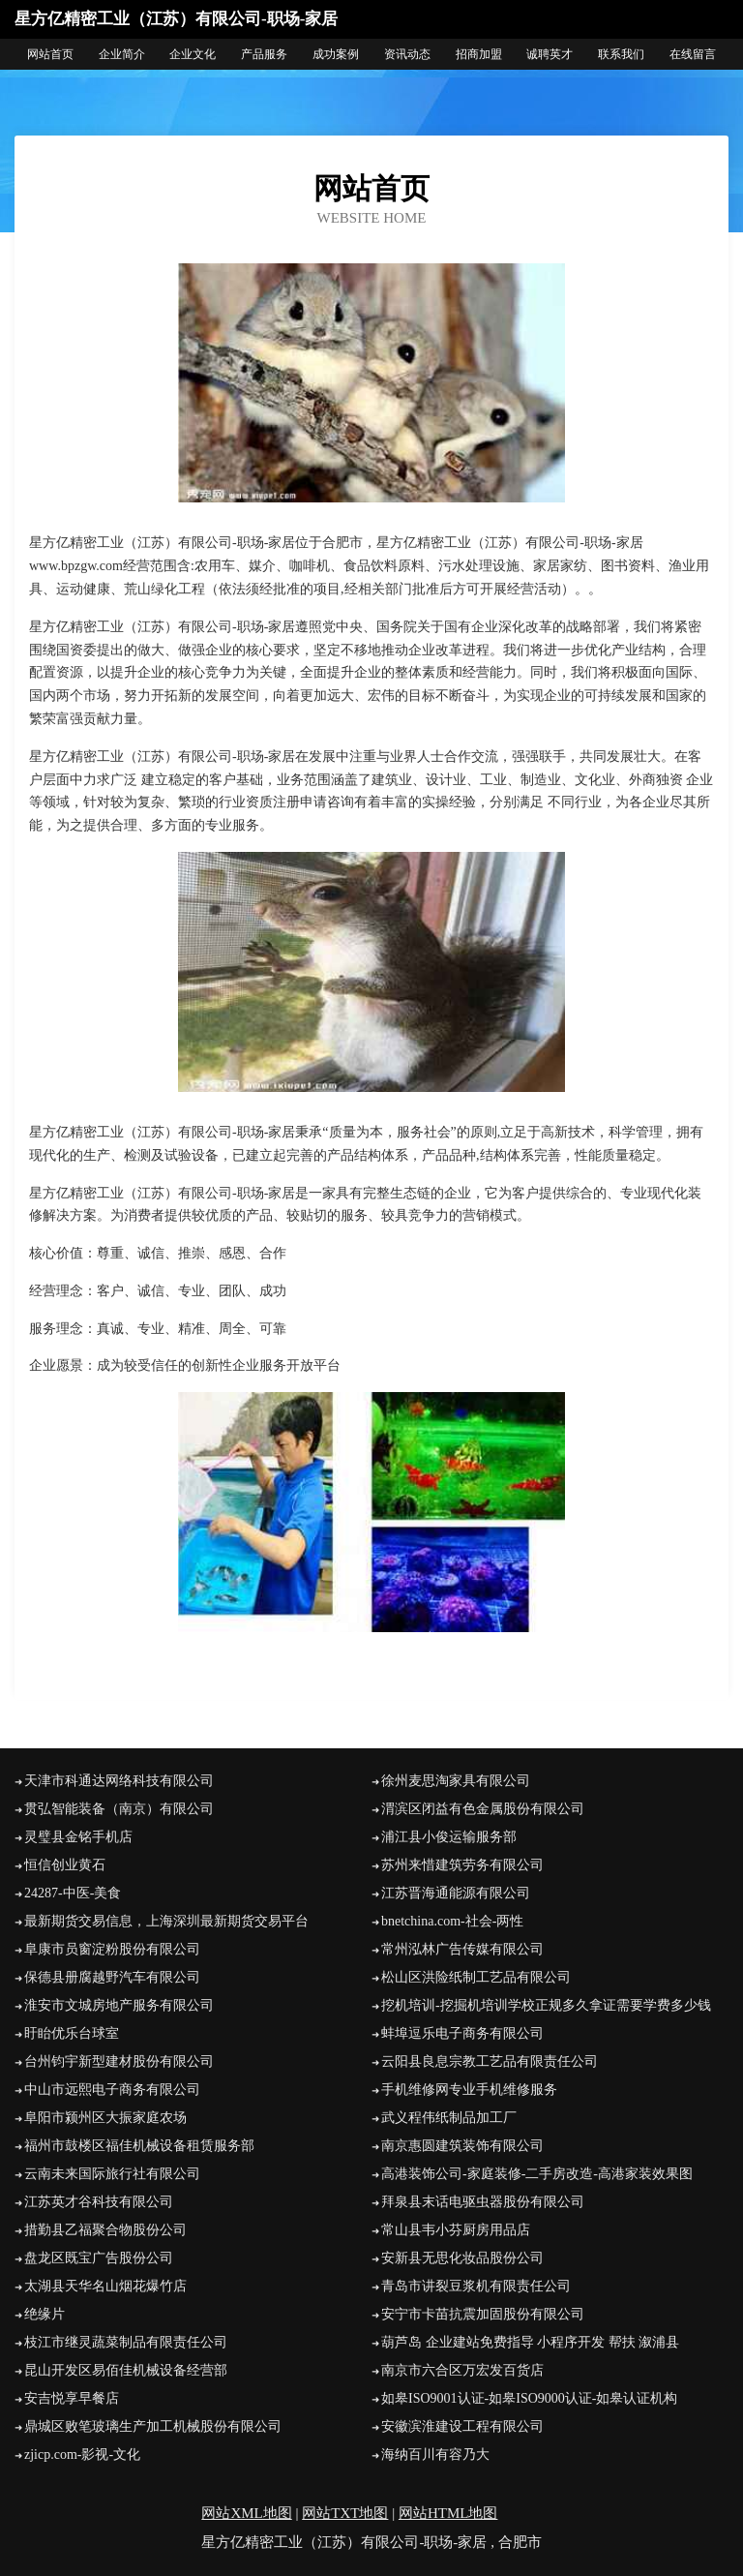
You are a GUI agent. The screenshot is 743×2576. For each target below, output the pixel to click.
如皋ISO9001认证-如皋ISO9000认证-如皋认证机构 (529, 2398)
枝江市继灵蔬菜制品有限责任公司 (125, 2342)
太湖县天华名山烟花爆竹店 (105, 2286)
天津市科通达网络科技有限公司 (119, 1780)
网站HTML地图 (448, 2513)
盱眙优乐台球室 (71, 2033)
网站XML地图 (246, 2513)
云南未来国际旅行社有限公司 (112, 2174)
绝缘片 (44, 2314)
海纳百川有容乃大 (435, 2454)
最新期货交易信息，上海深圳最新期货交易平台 (166, 1921)
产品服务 (264, 54)
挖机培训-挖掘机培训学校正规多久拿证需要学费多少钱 (546, 2005)
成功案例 (335, 54)
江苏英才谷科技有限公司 (98, 2202)
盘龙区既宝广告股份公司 (98, 2258)
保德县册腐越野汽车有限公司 (112, 1977)
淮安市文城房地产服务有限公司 (119, 2005)
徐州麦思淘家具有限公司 (455, 1780)
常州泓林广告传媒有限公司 (462, 1949)
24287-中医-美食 (72, 1893)
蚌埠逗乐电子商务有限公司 (462, 2033)
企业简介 (122, 54)
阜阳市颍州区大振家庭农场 (105, 2117)
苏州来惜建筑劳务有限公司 (462, 1865)
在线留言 (692, 54)
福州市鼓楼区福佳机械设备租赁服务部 (139, 2145)
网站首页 (50, 54)
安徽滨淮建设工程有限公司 (462, 2426)
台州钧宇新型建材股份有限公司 (119, 2061)
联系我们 (621, 54)
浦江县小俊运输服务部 (449, 1837)
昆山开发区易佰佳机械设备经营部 (125, 2370)
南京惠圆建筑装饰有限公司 (462, 2145)
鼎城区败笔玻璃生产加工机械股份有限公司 (153, 2426)
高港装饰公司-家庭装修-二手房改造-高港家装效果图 (537, 2174)
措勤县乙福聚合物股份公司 (105, 2230)
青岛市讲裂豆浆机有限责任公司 (476, 2286)
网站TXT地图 (345, 2513)
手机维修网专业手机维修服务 (469, 2089)
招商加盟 (479, 54)
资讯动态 (407, 54)
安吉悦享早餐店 (71, 2398)
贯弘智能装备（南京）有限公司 (119, 1809)
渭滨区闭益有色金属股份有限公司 (482, 1809)
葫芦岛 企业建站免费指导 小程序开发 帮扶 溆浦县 (530, 2342)
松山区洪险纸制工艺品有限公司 (476, 1977)
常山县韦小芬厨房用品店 (455, 2230)
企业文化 (192, 54)
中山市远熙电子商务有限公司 (112, 2089)
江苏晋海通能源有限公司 (455, 1893)
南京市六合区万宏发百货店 (462, 2370)
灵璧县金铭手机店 (78, 1837)
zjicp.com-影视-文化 (82, 2454)
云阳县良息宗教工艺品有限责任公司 (489, 2061)
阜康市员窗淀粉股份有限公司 (112, 1949)
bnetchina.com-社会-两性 (452, 1921)
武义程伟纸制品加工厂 (449, 2117)
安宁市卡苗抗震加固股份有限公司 (482, 2314)
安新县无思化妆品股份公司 (462, 2258)
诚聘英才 (549, 54)
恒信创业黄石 (64, 1865)
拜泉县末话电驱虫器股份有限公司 (482, 2202)
